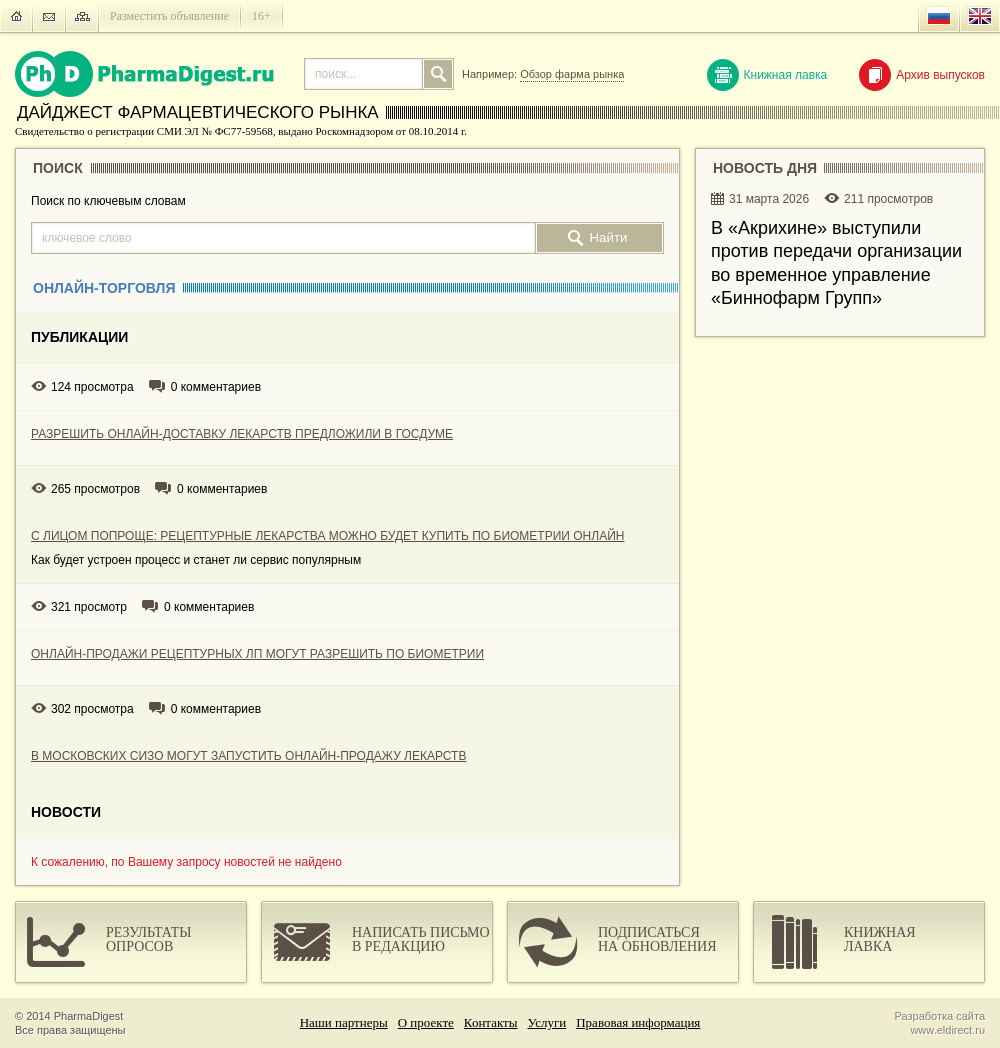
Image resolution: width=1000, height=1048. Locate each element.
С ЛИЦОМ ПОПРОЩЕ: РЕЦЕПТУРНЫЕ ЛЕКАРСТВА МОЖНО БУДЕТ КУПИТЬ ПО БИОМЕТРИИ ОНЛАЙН (327, 536)
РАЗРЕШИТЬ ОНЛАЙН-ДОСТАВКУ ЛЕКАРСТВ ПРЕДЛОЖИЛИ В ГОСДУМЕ (242, 434)
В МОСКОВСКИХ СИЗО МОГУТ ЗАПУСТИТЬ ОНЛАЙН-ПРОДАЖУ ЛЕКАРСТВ (248, 756)
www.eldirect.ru (947, 1030)
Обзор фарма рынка (572, 74)
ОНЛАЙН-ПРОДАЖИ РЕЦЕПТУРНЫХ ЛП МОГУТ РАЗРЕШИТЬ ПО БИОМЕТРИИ (257, 654)
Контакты (491, 1022)
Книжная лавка (767, 75)
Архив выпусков (922, 75)
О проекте (426, 1022)
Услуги (547, 1022)
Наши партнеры (344, 1022)
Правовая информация (638, 1022)
